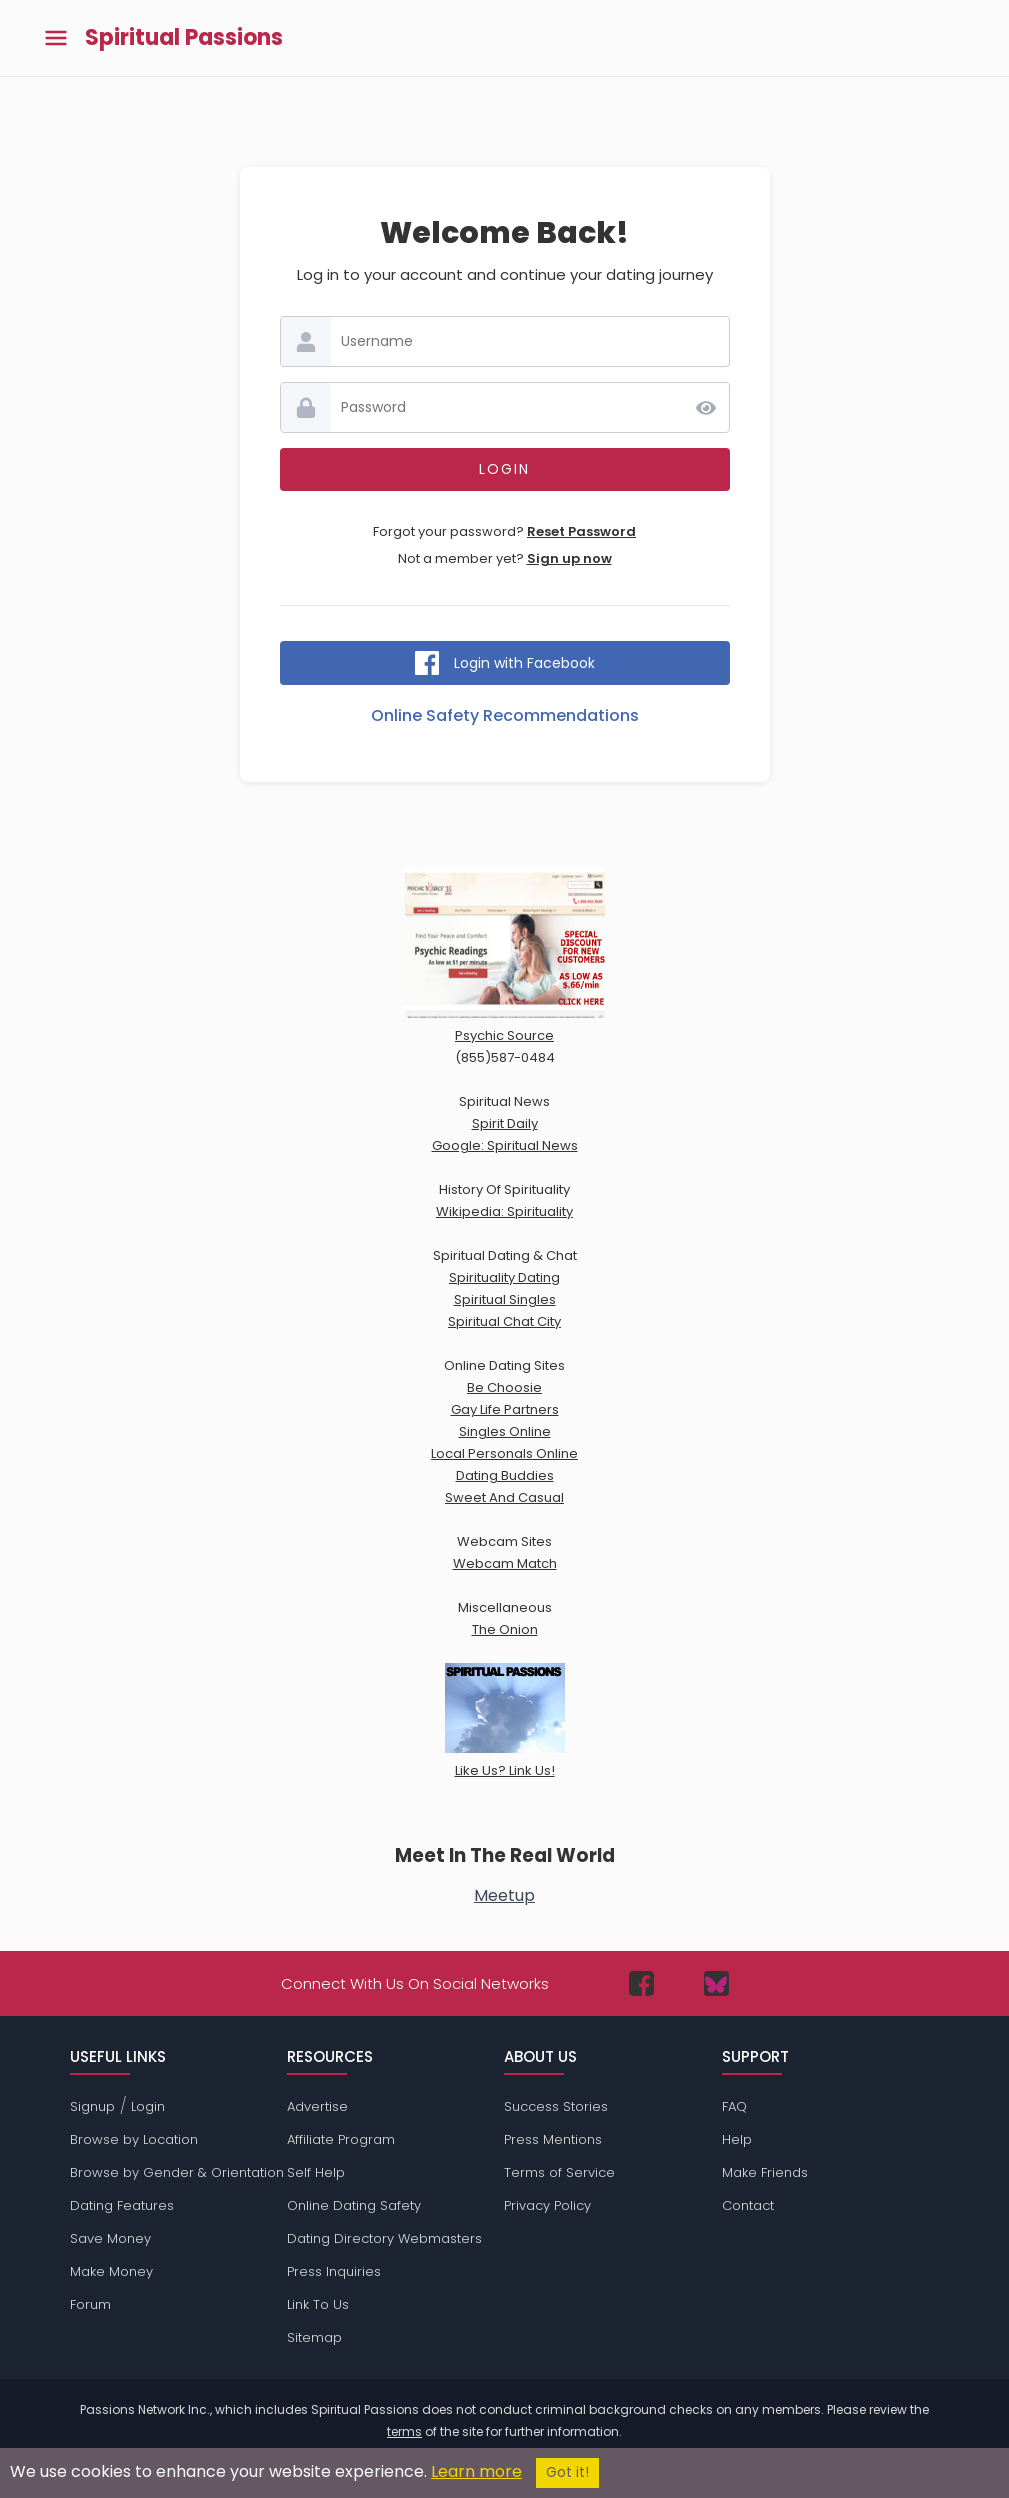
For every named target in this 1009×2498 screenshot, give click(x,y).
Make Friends (765, 2172)
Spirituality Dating (504, 1277)
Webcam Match (505, 1563)
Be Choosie (504, 1387)
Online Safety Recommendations (505, 715)
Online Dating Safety (354, 2205)
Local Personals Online (504, 1453)
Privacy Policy (547, 2205)
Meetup (504, 1895)
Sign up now (569, 558)
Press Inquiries (334, 2271)
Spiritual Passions (184, 38)
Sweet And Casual (504, 1497)
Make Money (111, 2271)
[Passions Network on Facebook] (641, 1983)
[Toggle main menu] (56, 38)
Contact (748, 2205)
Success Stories (556, 2106)
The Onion (505, 1629)
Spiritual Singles (505, 1299)
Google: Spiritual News (505, 1145)
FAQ (734, 2106)
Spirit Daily (505, 1123)
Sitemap (314, 2337)
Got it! (567, 2472)
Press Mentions (553, 2139)
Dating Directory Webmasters (384, 2238)
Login (148, 2106)
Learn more (476, 2471)
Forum (90, 2304)
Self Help (316, 2172)
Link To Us (318, 2304)
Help (737, 2139)
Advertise (317, 2106)
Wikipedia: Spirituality (504, 1211)
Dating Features (122, 2205)
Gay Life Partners (505, 1409)
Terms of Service (559, 2172)
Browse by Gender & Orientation (177, 2172)
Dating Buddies (505, 1475)
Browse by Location (134, 2139)
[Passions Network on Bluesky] (716, 1983)
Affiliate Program (341, 2139)
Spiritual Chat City (504, 1321)
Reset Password (581, 531)
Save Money (110, 2238)
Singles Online (505, 1431)
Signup (92, 2106)
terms (404, 2431)
